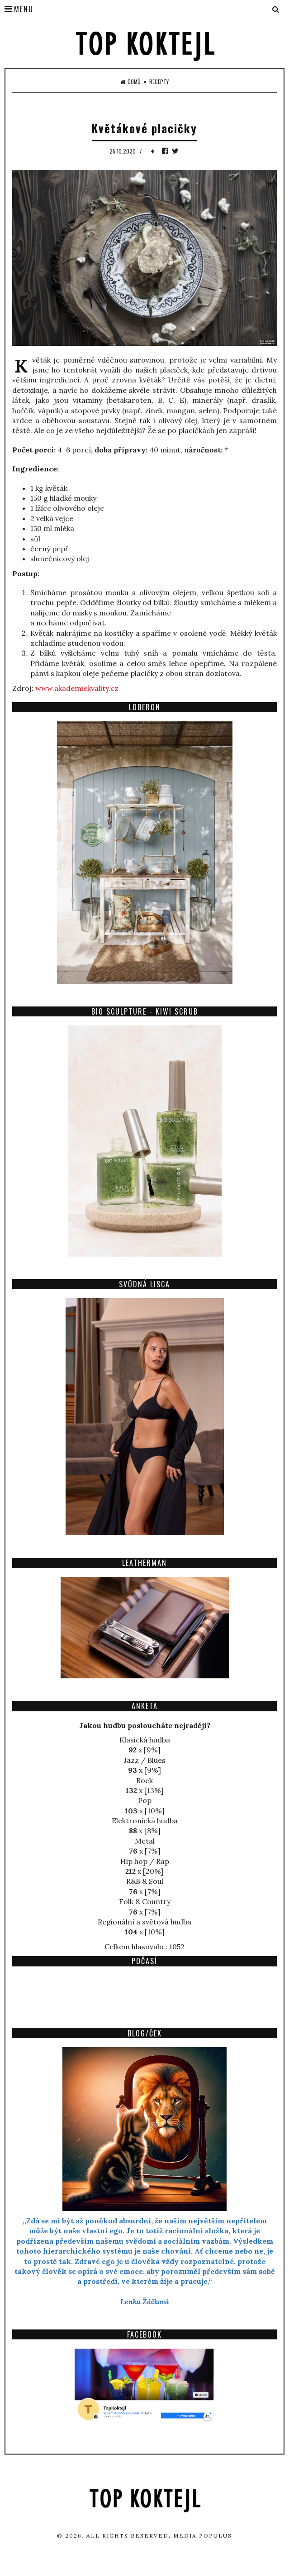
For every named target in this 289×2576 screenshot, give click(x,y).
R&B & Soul (144, 1881)
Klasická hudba (144, 1739)
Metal (145, 1840)
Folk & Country (145, 1901)
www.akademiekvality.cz (76, 688)
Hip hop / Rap (144, 1861)
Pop (145, 1800)
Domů (130, 81)
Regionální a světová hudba (144, 1921)
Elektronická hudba (145, 1820)
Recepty (159, 81)
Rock (144, 1780)
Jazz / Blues (145, 1760)
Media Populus (202, 2535)
